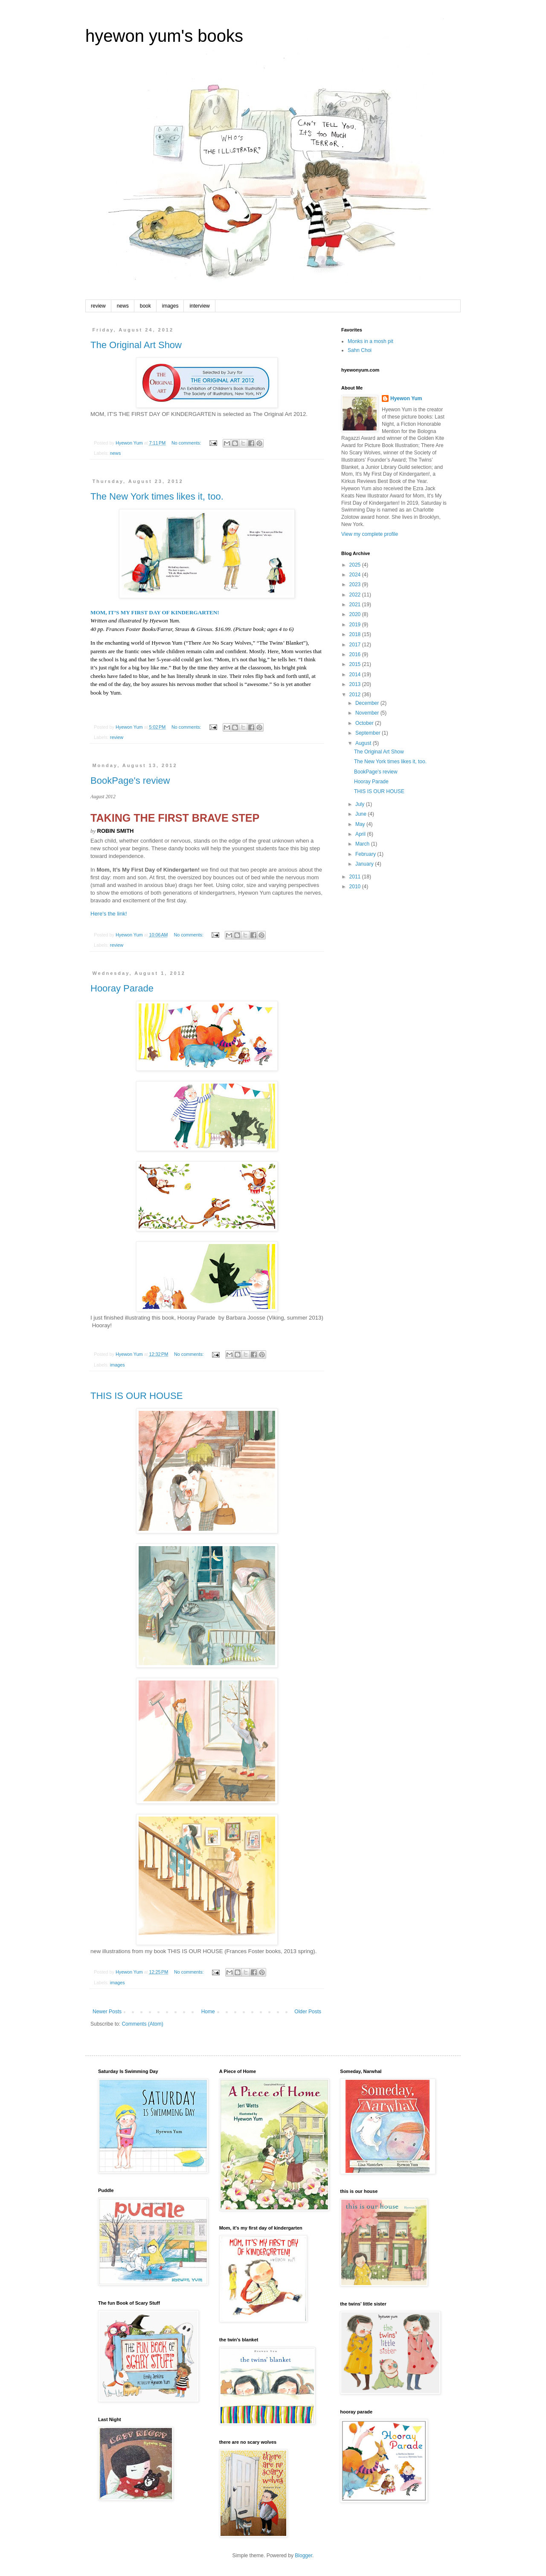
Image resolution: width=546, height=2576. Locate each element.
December (367, 703)
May (360, 824)
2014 (355, 674)
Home (208, 2012)
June (361, 814)
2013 (355, 684)
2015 (355, 664)
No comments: (187, 442)
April (361, 834)
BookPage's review (130, 780)
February (366, 854)
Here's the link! (108, 913)
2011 (355, 877)
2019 (355, 625)
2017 (355, 645)
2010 (355, 887)
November (367, 713)
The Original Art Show (136, 345)
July (360, 804)
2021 (355, 605)
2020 (355, 614)
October (365, 723)
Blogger (303, 2556)
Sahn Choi (360, 350)
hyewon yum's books (164, 35)
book (145, 306)
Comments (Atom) (142, 2024)
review (98, 306)
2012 (355, 695)
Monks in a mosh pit (370, 341)
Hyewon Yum (406, 398)
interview (199, 306)
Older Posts (307, 2012)
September (368, 733)
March (363, 844)
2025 (355, 565)
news (123, 306)
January (365, 864)
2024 (355, 575)
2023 (355, 584)
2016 (355, 654)
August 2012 (103, 797)
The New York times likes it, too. (157, 496)
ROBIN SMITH (115, 831)
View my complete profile (369, 534)
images (170, 306)
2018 (355, 634)
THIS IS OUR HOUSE (136, 1395)
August (364, 743)
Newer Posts (107, 2012)
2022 (355, 595)
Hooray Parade (122, 988)
